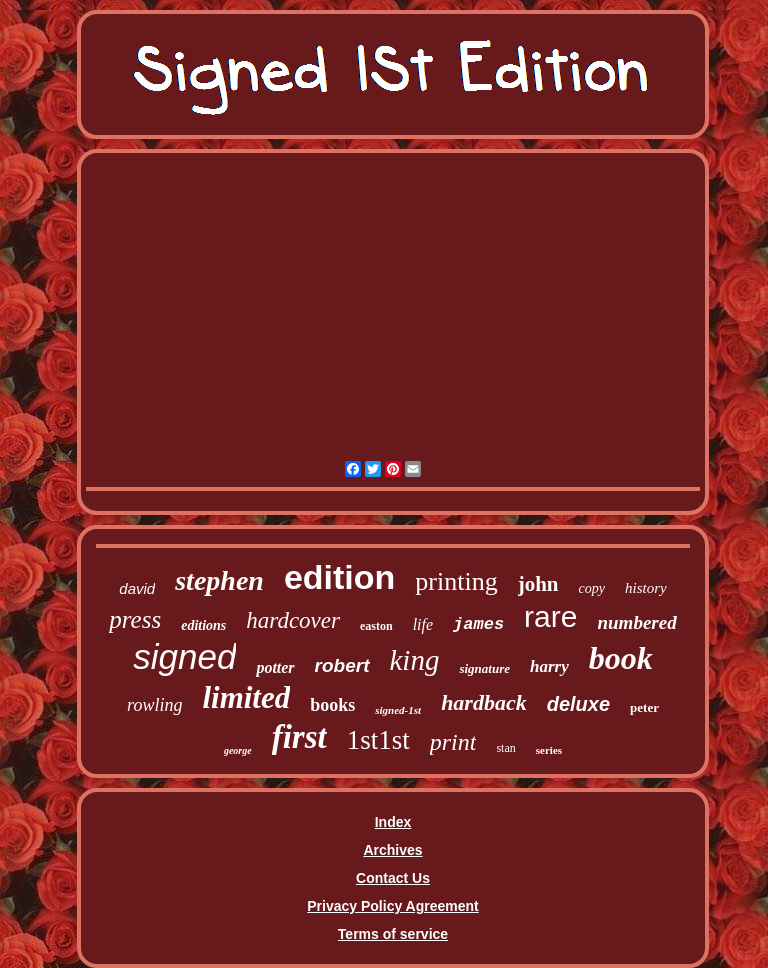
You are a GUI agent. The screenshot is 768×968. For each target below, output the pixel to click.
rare (550, 616)
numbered (636, 622)
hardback (484, 702)
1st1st (378, 740)
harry (549, 666)
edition (339, 577)
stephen (219, 580)
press (135, 619)
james (478, 624)
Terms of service (393, 934)
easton (376, 626)
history (646, 588)
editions (203, 625)
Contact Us (393, 878)
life (423, 624)
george (238, 750)
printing (456, 581)
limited (246, 697)
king (415, 660)
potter (275, 667)
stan (505, 748)
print (453, 742)
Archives (392, 850)
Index (393, 822)
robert (342, 665)
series (549, 750)
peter (644, 707)
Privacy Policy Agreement (392, 906)
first (299, 737)
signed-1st (398, 710)
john (538, 584)
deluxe (578, 704)
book (621, 658)
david (137, 588)
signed (184, 656)
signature (484, 668)
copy (592, 588)
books (332, 705)
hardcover (293, 620)
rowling (154, 705)
